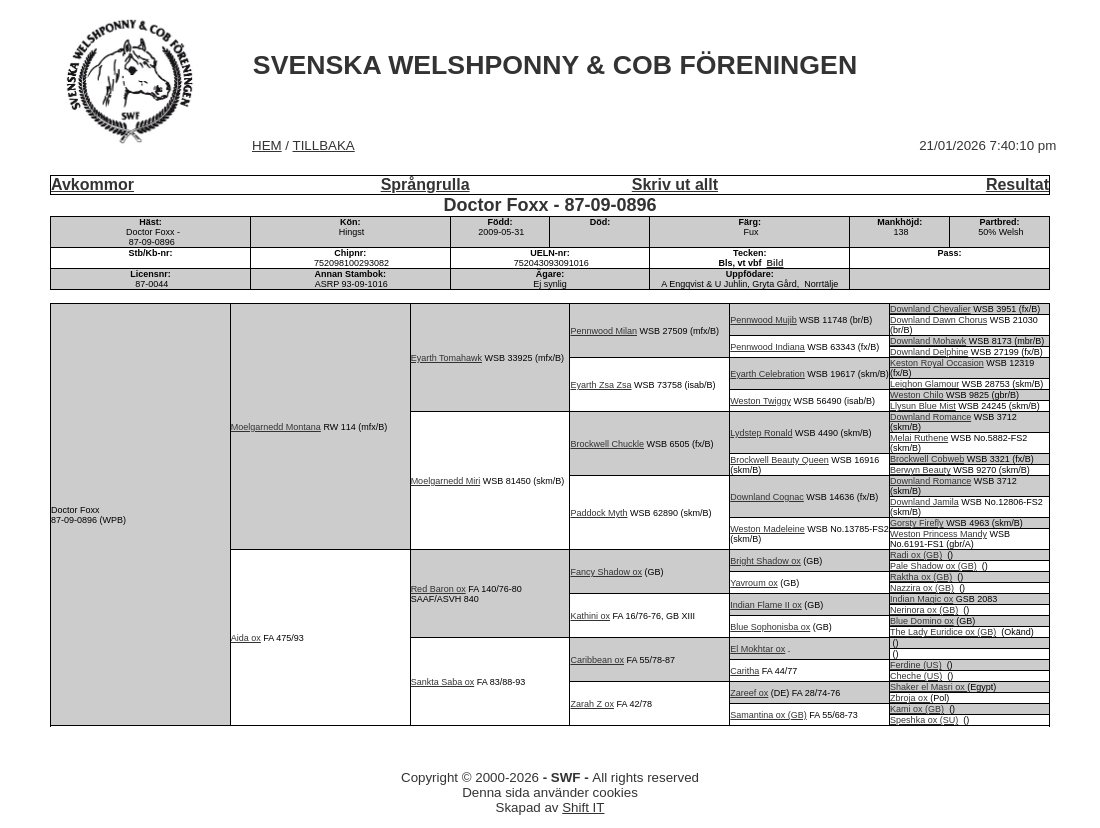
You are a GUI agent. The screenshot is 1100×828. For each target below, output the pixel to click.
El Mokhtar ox (757, 649)
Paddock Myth (598, 513)
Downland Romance (930, 417)
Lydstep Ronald (761, 433)
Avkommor (92, 184)
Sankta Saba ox (443, 682)
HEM (267, 145)
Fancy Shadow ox (606, 572)
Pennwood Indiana (767, 347)
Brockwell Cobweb (927, 459)
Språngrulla (425, 184)
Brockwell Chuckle (607, 444)
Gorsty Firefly (917, 523)
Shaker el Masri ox (928, 687)
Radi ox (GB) (916, 555)
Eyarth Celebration (767, 374)
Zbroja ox (910, 698)
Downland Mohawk (928, 341)
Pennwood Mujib (763, 320)
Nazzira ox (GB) (922, 588)
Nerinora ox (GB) (924, 610)
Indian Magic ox (921, 599)
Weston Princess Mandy (938, 534)
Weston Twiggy (760, 401)
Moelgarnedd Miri (446, 481)
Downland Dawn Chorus (938, 320)
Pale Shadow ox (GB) (933, 566)
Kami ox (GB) (917, 709)
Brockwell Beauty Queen (779, 460)
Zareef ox (749, 693)
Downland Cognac (767, 497)
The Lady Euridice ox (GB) (943, 632)
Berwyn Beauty (920, 470)
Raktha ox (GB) (921, 577)
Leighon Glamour (924, 384)
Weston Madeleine (767, 529)
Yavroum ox (753, 583)
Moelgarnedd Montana (276, 427)
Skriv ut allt (675, 184)
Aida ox (246, 638)
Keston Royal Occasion (937, 363)
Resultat (1017, 184)
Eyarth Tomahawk (446, 358)
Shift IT (583, 807)
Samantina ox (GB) (768, 715)
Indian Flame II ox (766, 605)
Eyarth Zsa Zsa (600, 385)
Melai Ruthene (919, 438)
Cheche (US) (916, 676)
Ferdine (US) (916, 665)
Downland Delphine (929, 352)
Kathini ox (590, 616)
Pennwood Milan (603, 331)
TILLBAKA (324, 145)
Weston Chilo (916, 395)
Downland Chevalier (930, 309)
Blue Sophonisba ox (770, 627)
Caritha (744, 671)
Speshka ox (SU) (924, 720)
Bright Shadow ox (765, 561)
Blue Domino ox (922, 621)
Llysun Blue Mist (923, 406)
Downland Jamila (924, 502)
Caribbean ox (597, 660)
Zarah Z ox (592, 704)
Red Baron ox (438, 589)
